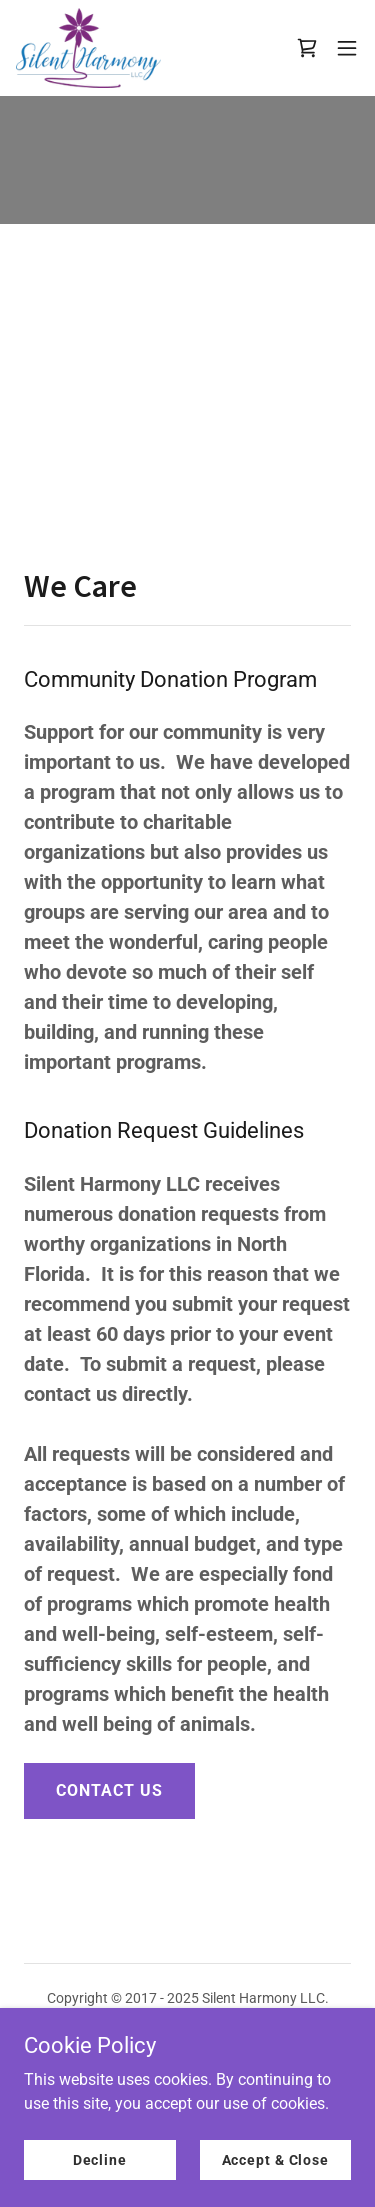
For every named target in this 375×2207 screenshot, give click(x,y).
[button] (347, 48)
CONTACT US (109, 1790)
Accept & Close (275, 2159)
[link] (88, 48)
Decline (100, 2159)
